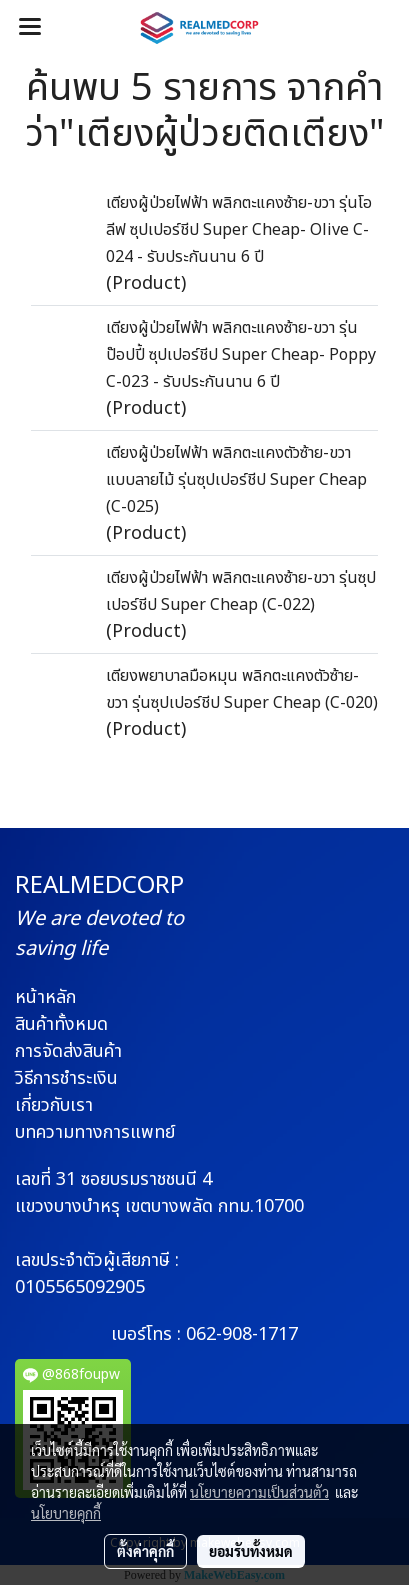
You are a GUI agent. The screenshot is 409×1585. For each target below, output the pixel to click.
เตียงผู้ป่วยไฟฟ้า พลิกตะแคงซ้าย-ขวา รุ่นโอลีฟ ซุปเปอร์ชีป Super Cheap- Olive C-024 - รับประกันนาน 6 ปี (239, 230)
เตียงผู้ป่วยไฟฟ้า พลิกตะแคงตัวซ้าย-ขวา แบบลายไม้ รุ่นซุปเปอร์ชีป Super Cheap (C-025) (236, 480)
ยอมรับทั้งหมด (251, 1551)
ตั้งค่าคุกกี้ (145, 1551)
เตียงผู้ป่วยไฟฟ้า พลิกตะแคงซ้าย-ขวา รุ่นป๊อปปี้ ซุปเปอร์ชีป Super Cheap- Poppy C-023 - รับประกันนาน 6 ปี (241, 355)
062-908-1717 (242, 1334)
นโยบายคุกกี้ (66, 1513)
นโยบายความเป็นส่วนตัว (259, 1492)
